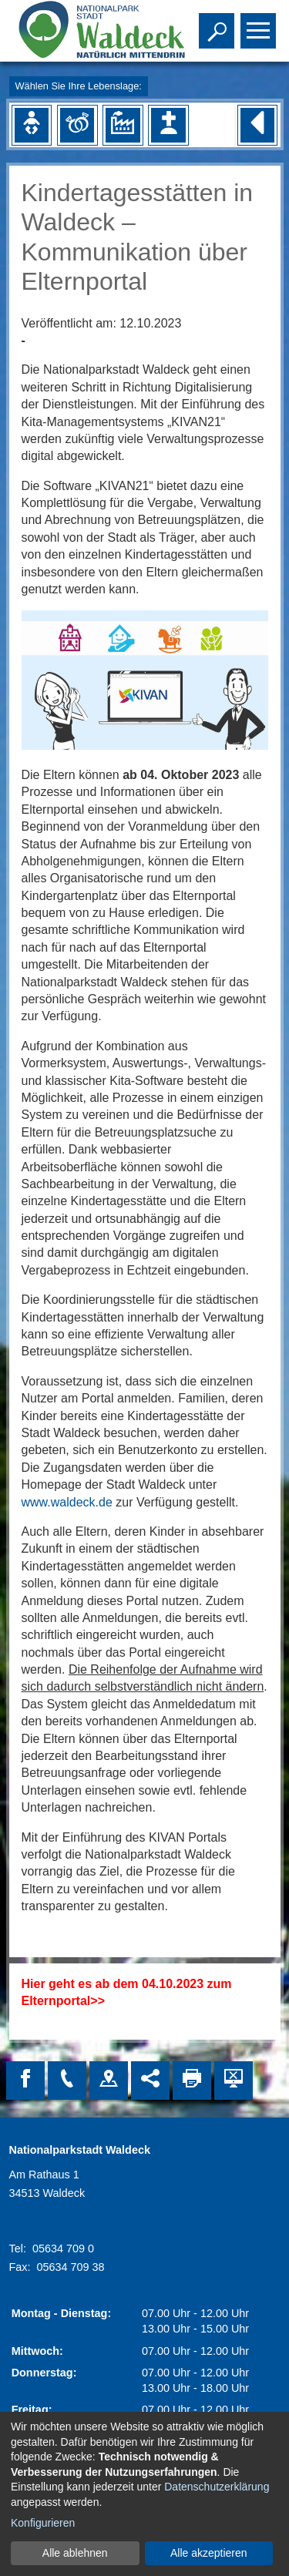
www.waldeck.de (67, 1502)
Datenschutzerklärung (216, 2486)
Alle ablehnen (75, 2553)
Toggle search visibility (218, 24)
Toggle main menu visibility (260, 24)
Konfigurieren (43, 2523)
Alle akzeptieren (208, 2553)
